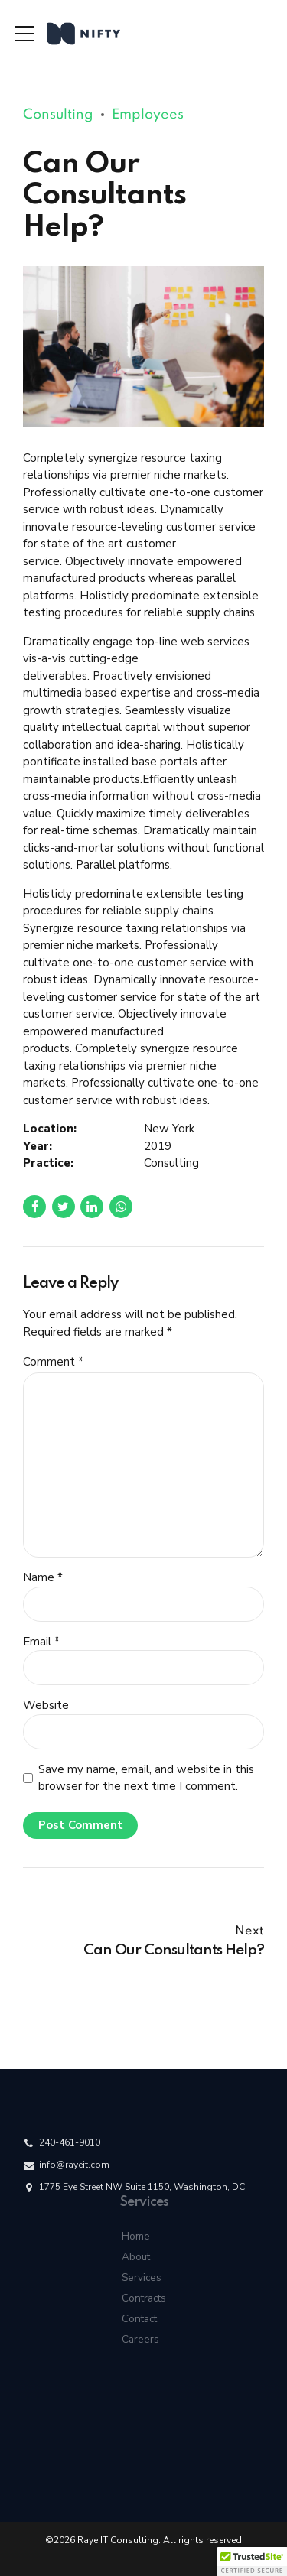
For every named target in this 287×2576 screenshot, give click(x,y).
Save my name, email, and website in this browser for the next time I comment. (146, 1778)
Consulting (58, 115)
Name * (43, 1577)
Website (46, 1705)
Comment (53, 1361)
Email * (41, 1641)
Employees (148, 115)
